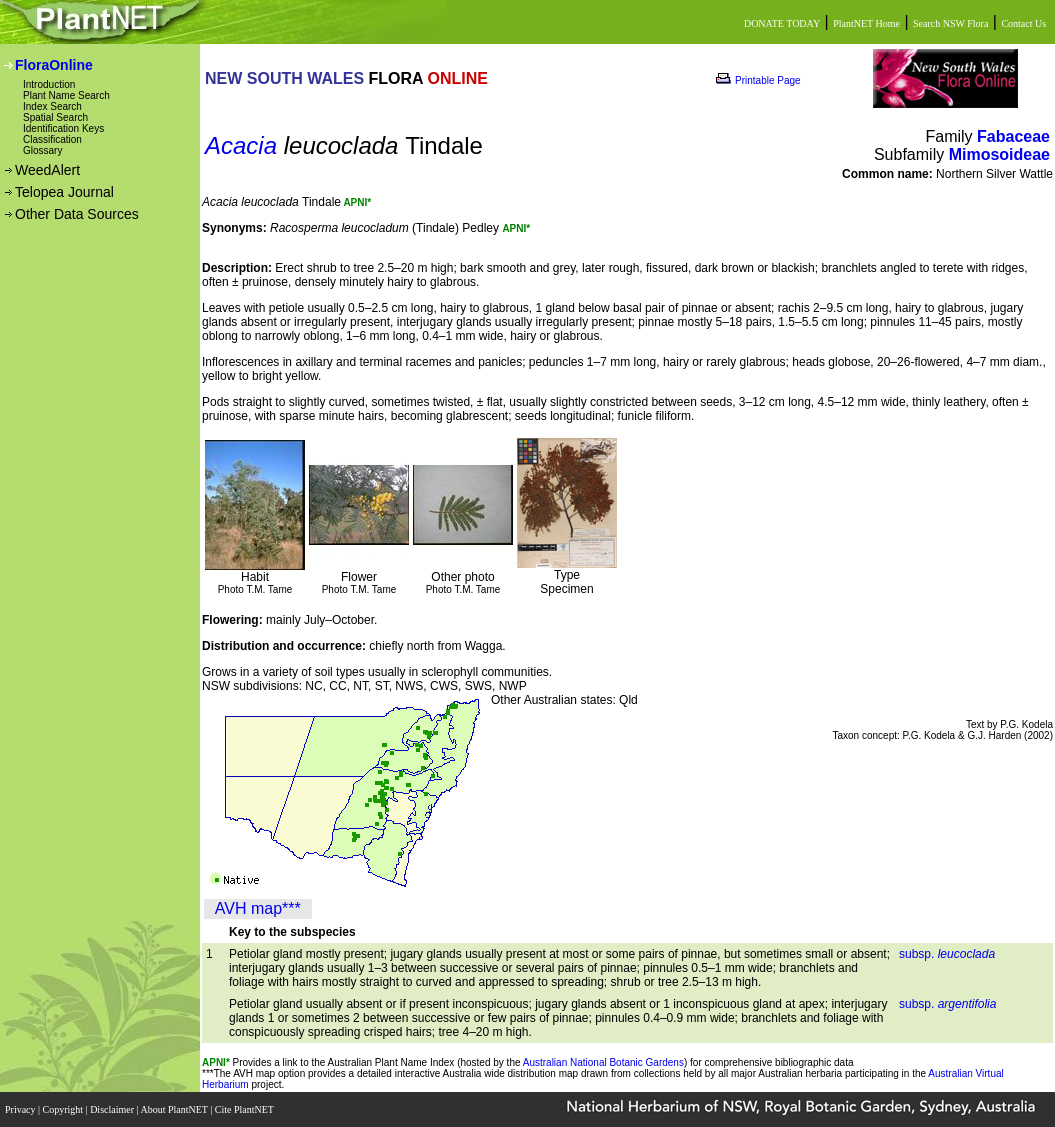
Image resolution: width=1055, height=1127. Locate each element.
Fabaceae (1013, 136)
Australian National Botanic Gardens (603, 1062)
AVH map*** (258, 908)
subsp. (947, 954)
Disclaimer (113, 1109)
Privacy (21, 1109)
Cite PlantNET (245, 1109)
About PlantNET (175, 1109)
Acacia (241, 145)
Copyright (64, 1109)
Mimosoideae (999, 154)
